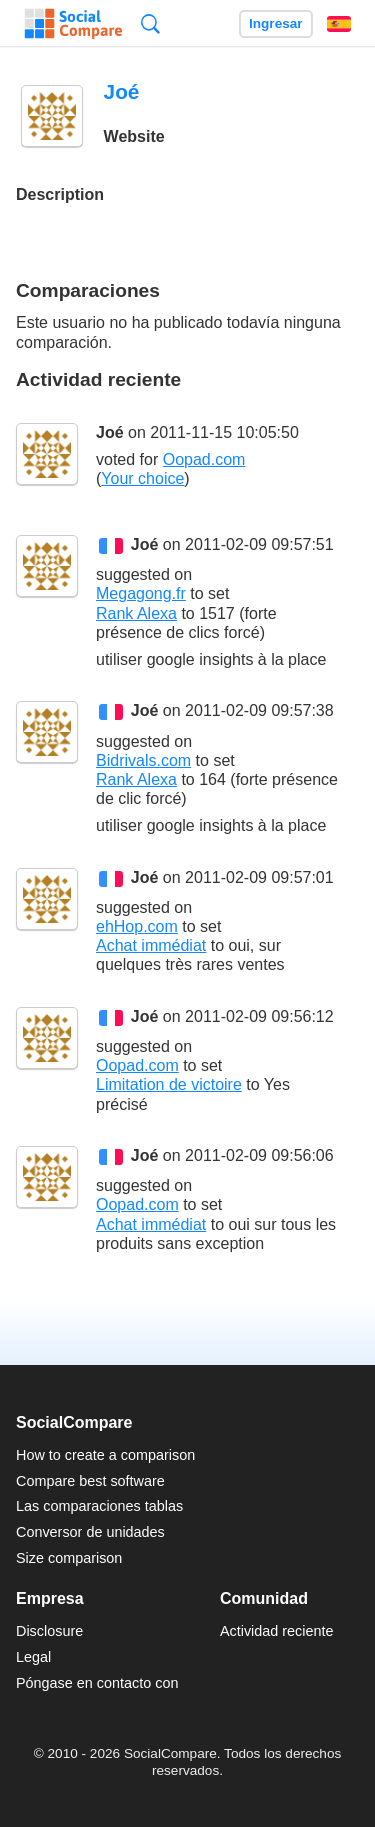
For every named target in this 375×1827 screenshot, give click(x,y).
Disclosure (49, 1631)
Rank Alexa (136, 613)
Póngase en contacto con (97, 1683)
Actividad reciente (277, 1631)
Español (339, 24)
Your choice (142, 478)
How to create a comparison (105, 1455)
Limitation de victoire (169, 1084)
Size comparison (69, 1558)
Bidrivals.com (143, 760)
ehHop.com (137, 926)
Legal (33, 1657)
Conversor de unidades (90, 1532)
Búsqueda (150, 23)
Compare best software (90, 1481)
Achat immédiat (151, 945)
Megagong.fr (141, 593)
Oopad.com (204, 459)
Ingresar (276, 23)
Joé (110, 432)
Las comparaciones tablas (99, 1506)
